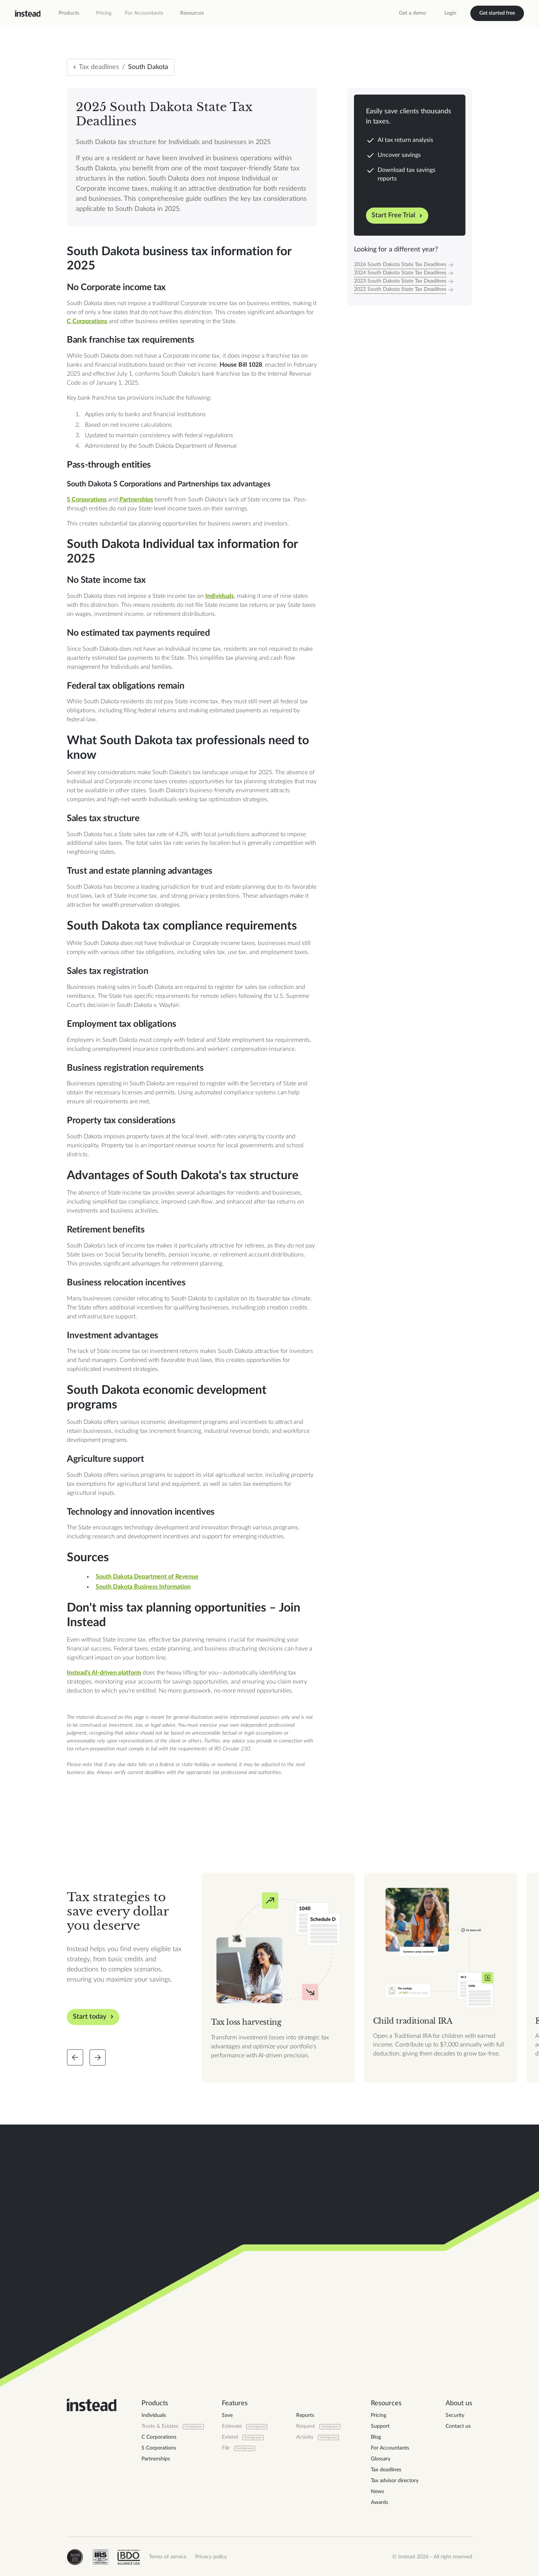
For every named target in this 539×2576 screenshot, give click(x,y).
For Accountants (144, 13)
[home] (28, 13)
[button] (69, 13)
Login (450, 13)
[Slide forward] (97, 2057)
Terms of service (167, 2556)
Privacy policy (211, 2556)
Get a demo (412, 13)
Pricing (103, 13)
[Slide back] (75, 2057)
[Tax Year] (409, 265)
